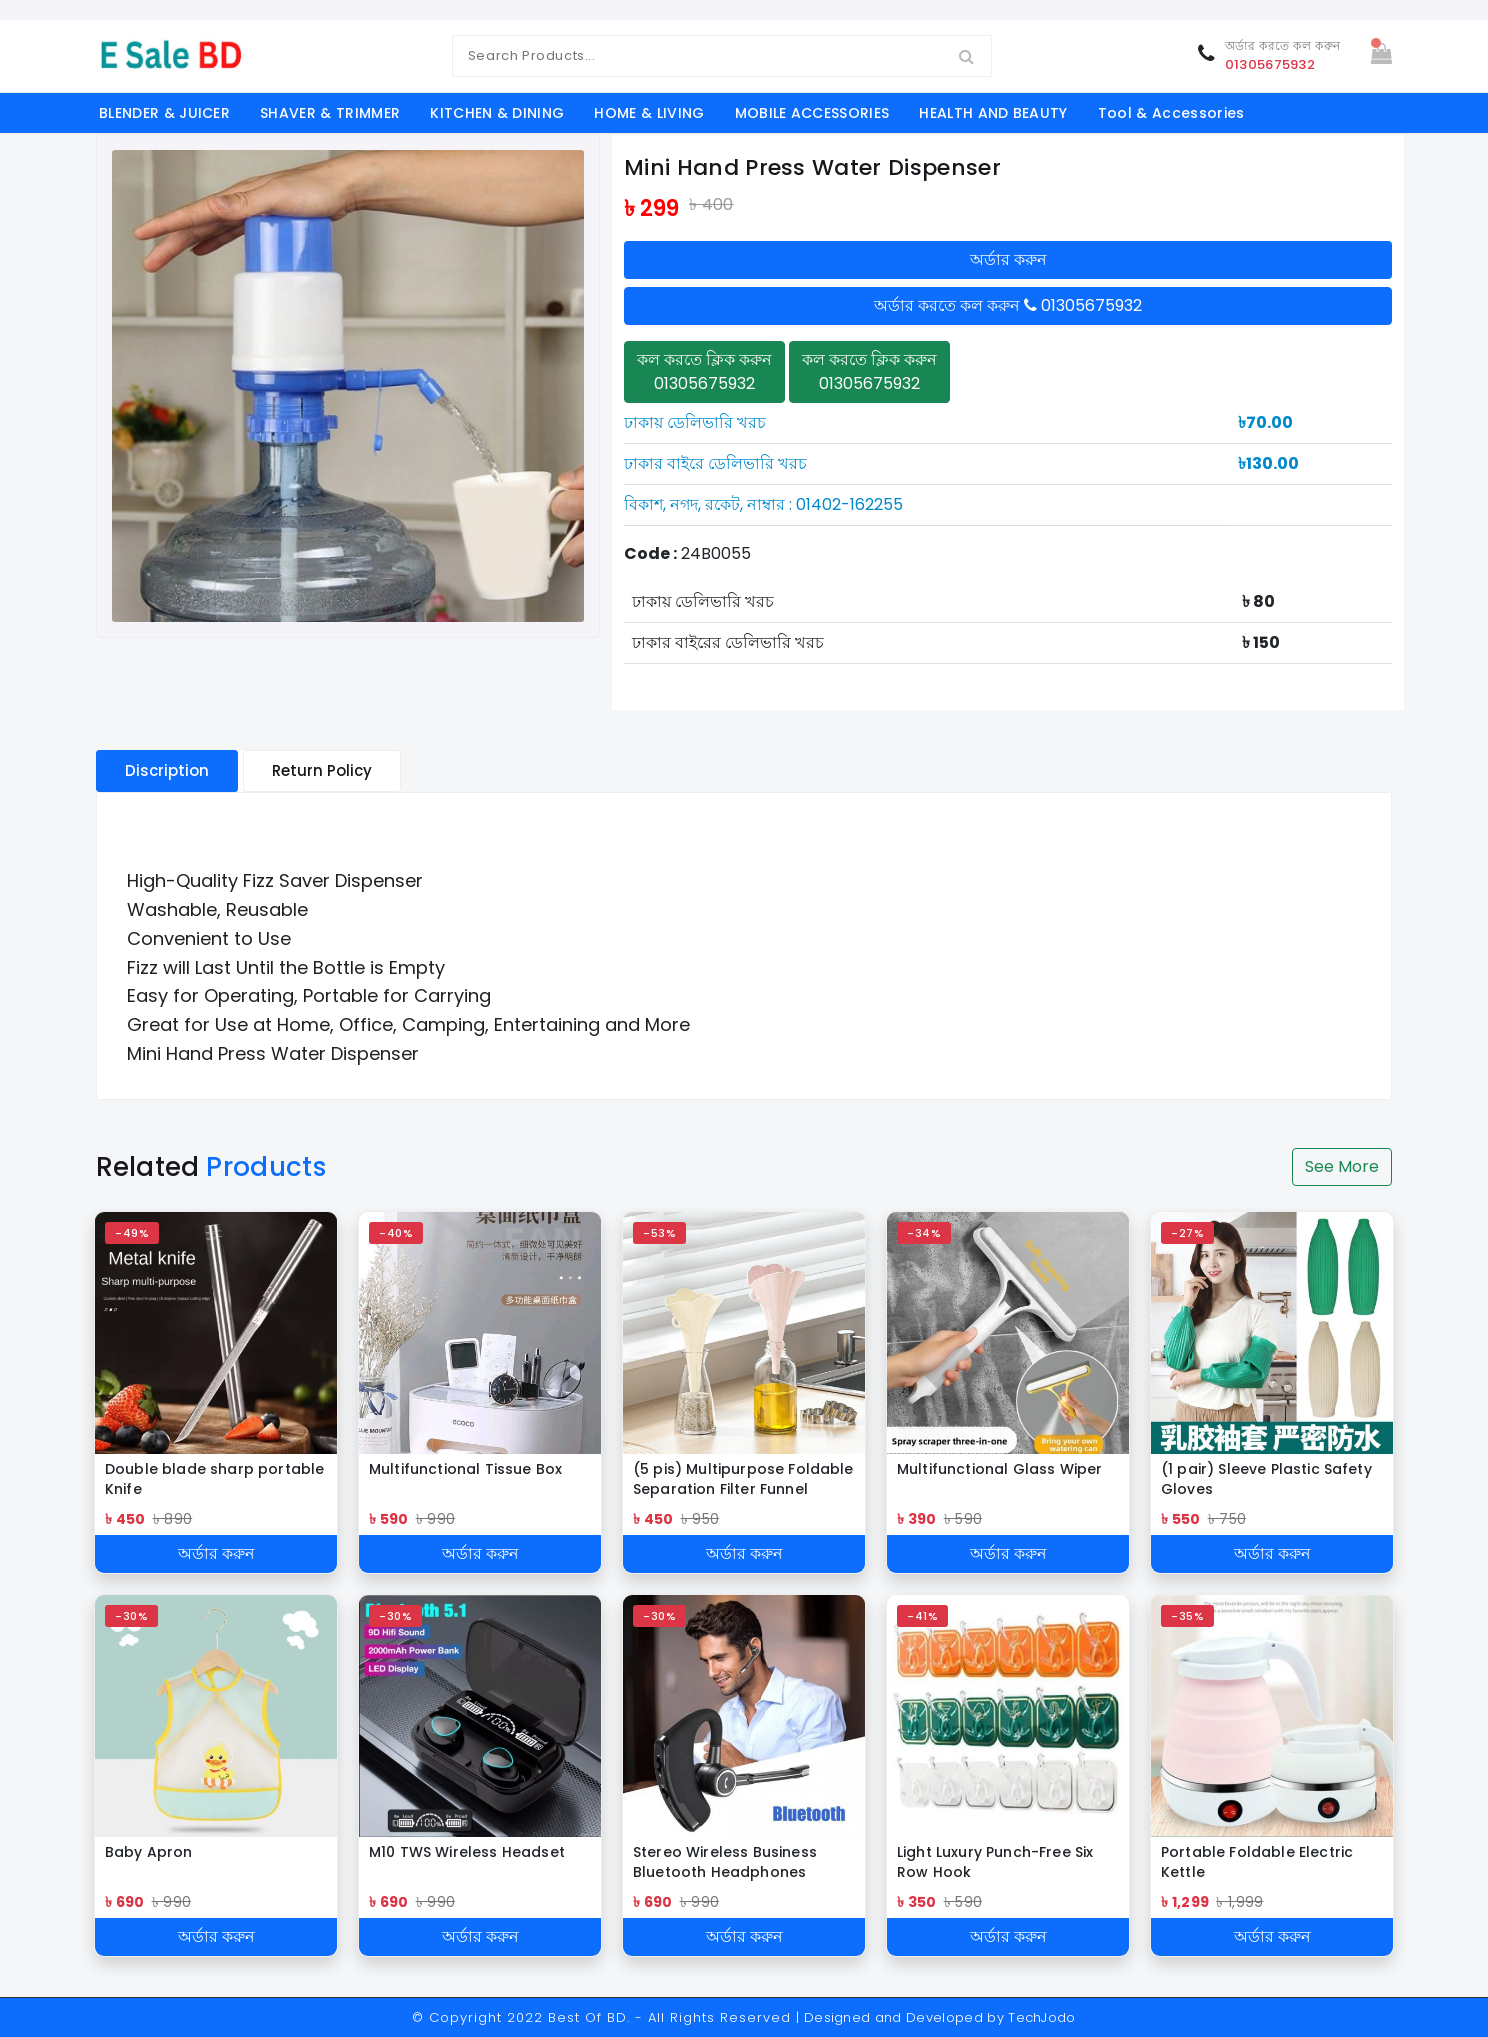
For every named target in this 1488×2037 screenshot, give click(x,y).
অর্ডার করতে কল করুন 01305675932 (1008, 305)
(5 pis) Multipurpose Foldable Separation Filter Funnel (743, 1479)
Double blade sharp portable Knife (214, 1479)
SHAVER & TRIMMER (330, 113)
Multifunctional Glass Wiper (999, 1469)
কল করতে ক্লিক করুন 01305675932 (704, 371)
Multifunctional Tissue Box (465, 1469)
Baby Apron (149, 1852)
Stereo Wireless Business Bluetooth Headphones (725, 1862)
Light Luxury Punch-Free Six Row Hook (995, 1862)
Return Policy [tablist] (322, 770)
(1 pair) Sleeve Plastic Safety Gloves (1266, 1479)
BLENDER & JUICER (164, 113)
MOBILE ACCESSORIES (812, 113)
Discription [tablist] (167, 770)
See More (1342, 1166)
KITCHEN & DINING (497, 113)
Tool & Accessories (1171, 113)
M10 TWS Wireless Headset (467, 1852)
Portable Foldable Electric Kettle (1257, 1862)
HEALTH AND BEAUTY (993, 113)
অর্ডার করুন (1008, 259)
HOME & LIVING (649, 113)
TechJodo (1042, 2017)
